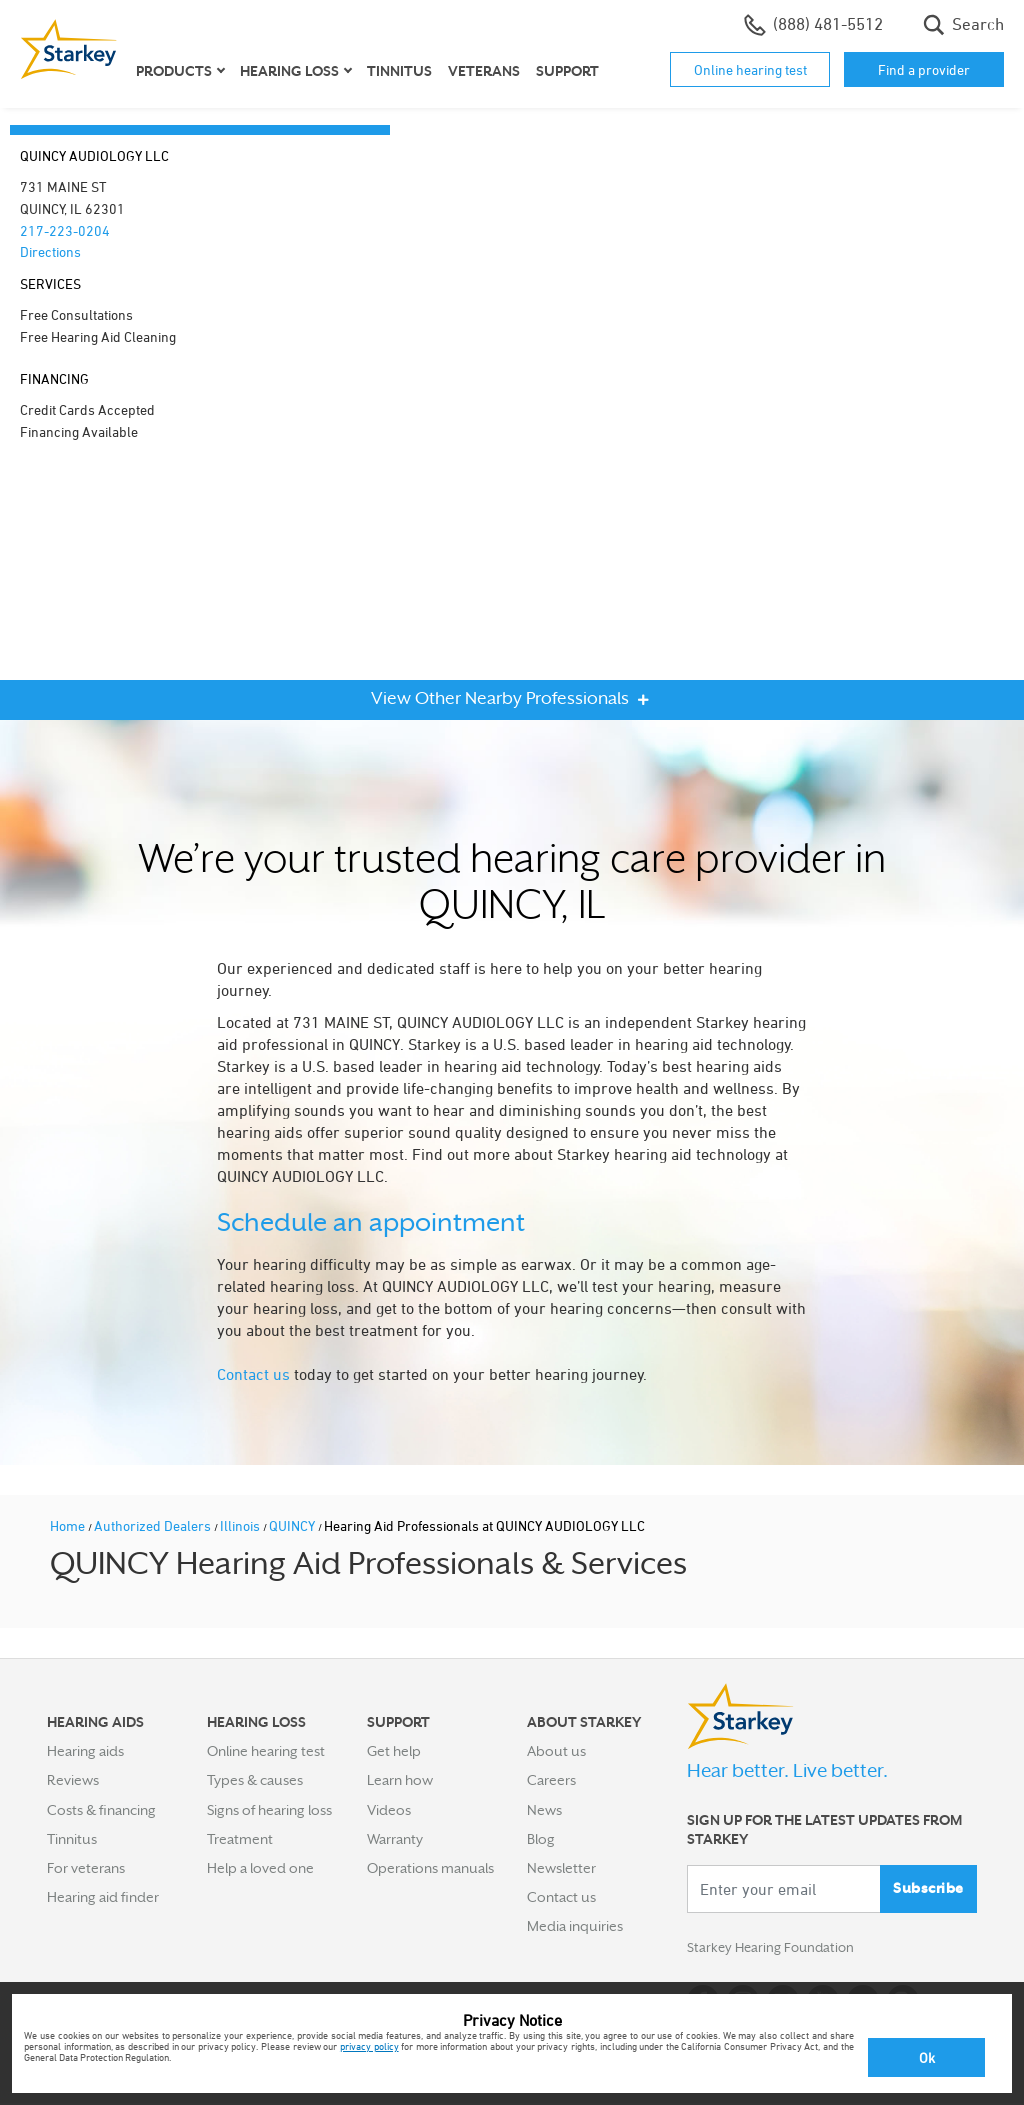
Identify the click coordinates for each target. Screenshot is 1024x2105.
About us (556, 1751)
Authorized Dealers (154, 1525)
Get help (394, 1751)
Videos (389, 1810)
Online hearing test (750, 69)
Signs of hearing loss (269, 1810)
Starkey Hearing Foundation (774, 1949)
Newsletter (561, 1868)
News (544, 1810)
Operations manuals (430, 1868)
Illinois (241, 1525)
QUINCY (293, 1525)
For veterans (86, 1868)
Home (69, 1525)
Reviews (73, 1780)
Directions (50, 251)
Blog (541, 1839)
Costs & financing (101, 1810)
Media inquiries (575, 1926)
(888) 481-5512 (813, 25)
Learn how (400, 1780)
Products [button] (174, 71)
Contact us (253, 1374)
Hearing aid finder (103, 1897)
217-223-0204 (65, 230)
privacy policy (369, 2046)
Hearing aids (85, 1751)
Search (963, 25)
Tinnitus (399, 71)
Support (567, 71)
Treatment (240, 1839)
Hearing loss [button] (289, 71)
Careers (551, 1780)
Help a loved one (260, 1868)
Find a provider (924, 69)
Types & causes (255, 1780)
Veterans (484, 71)
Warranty (395, 1839)
